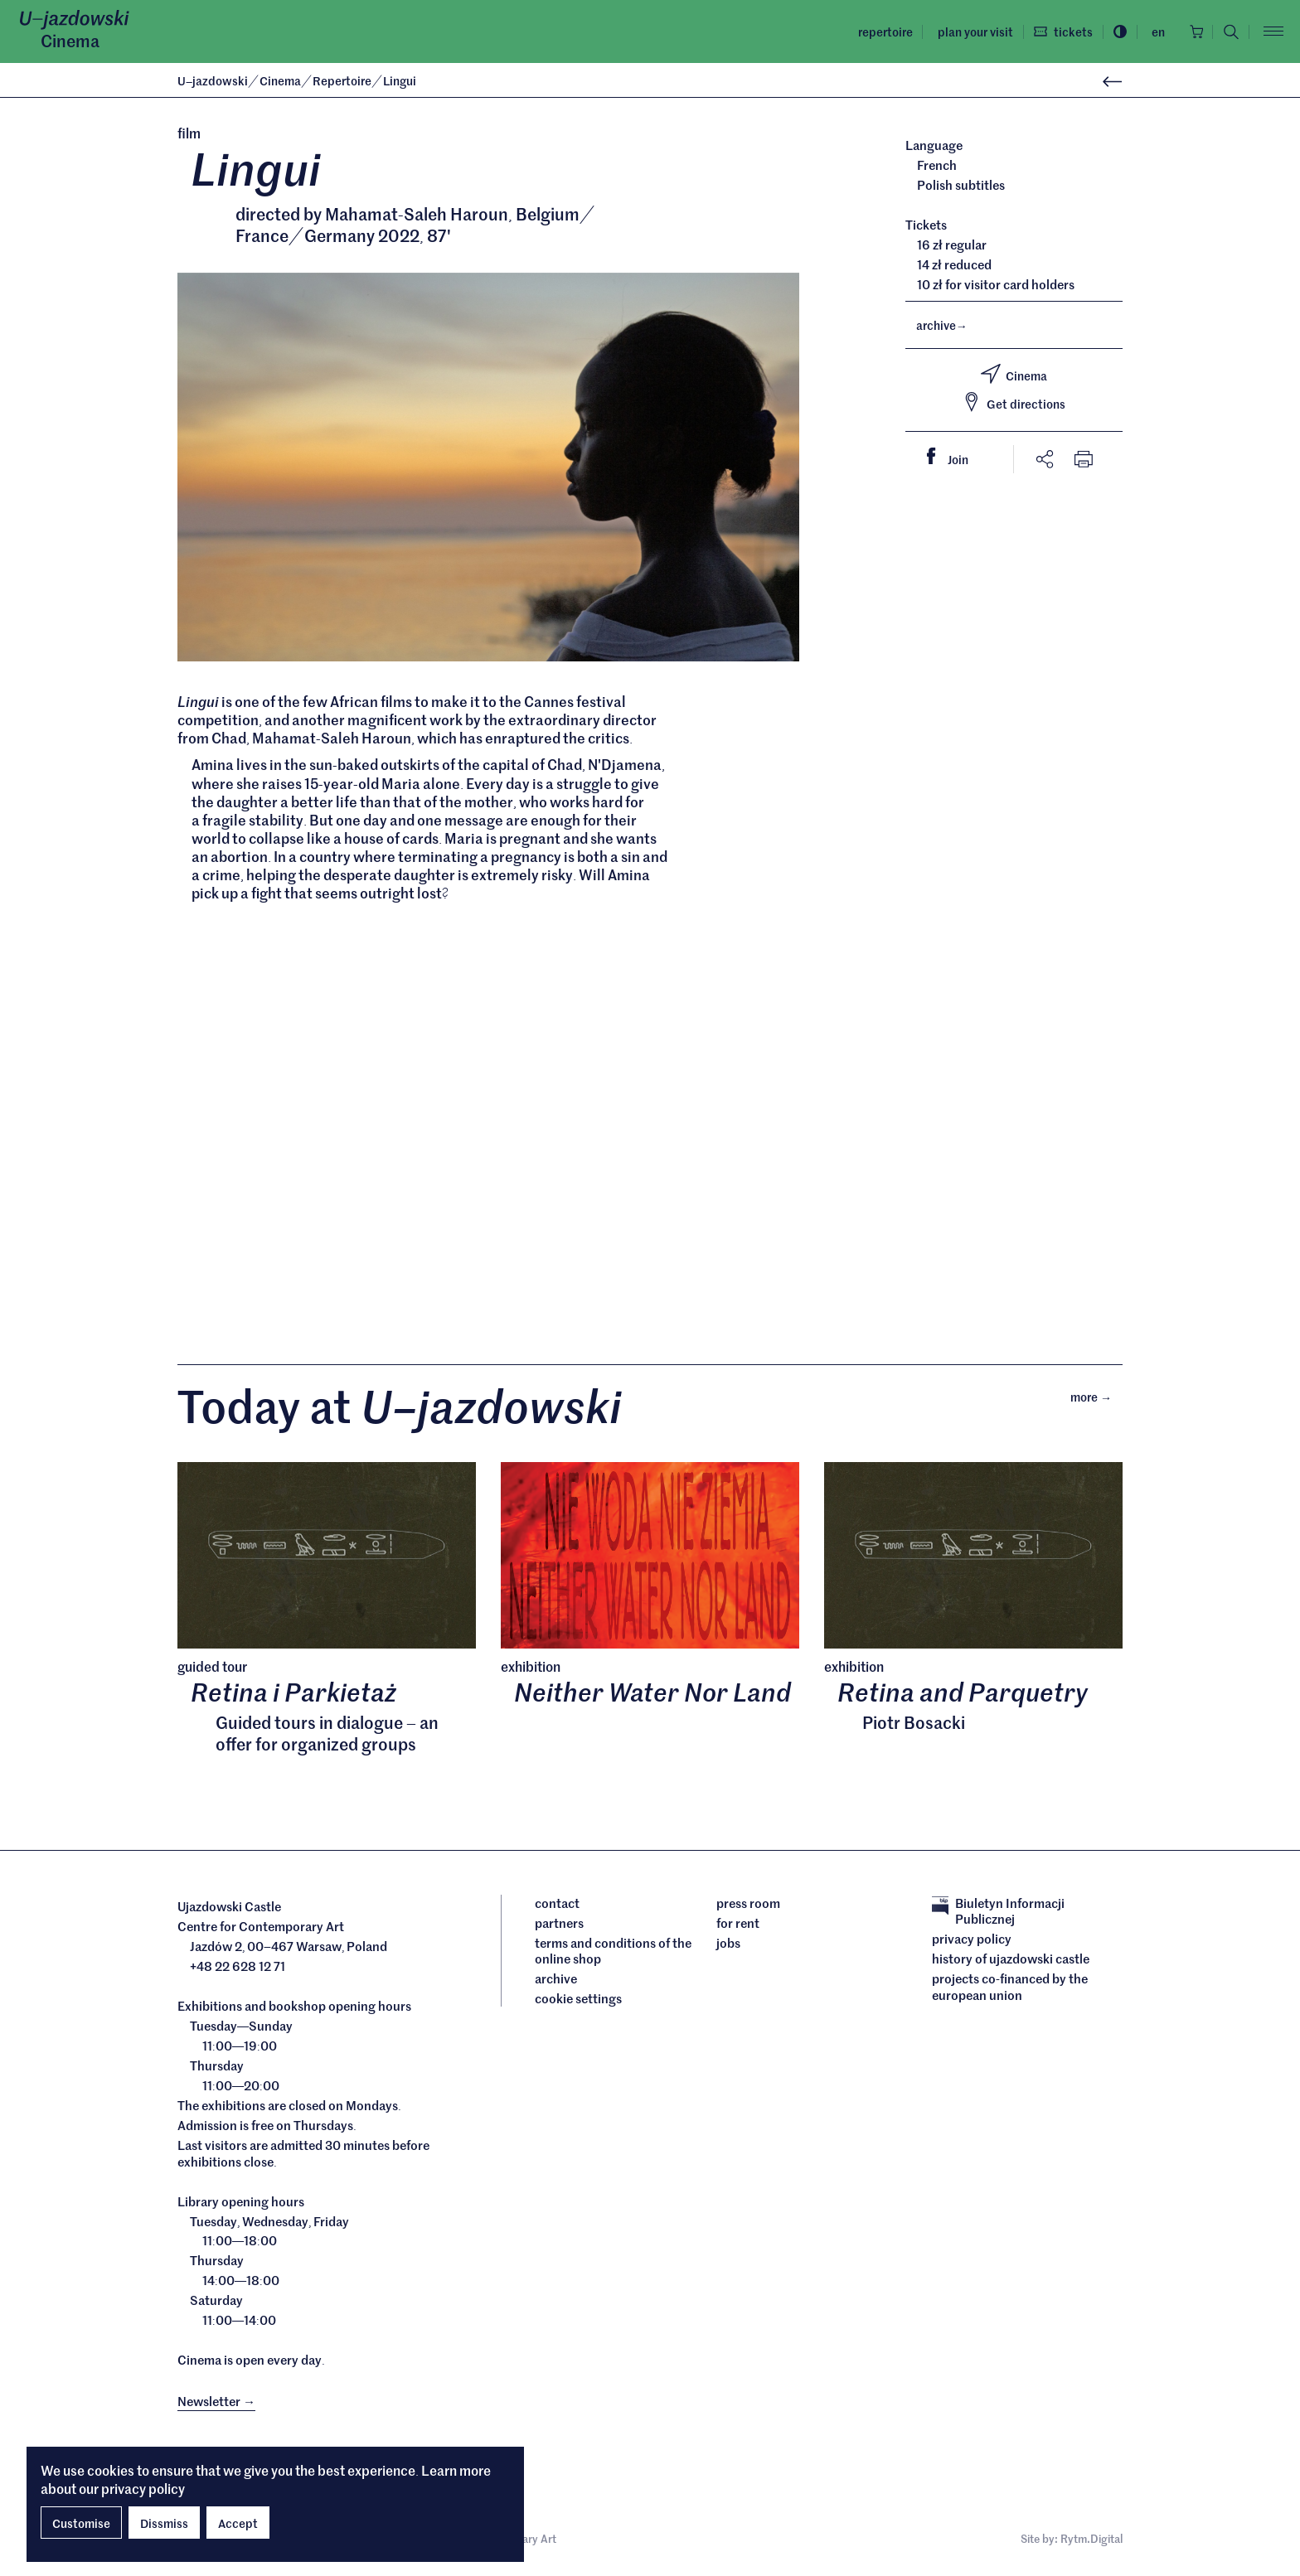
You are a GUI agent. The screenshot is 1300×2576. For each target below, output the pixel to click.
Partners (559, 1926)
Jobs (728, 1946)
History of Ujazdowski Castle (1010, 1962)
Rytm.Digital (1091, 2542)
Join (954, 457)
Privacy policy (971, 1942)
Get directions (1013, 402)
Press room (748, 1906)
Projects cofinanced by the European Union (1010, 1990)
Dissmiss (164, 2523)
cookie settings (578, 2002)
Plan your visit (970, 31)
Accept (238, 2523)
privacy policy (143, 2488)
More (1096, 1398)
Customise (81, 2523)
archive (942, 325)
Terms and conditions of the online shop (613, 1954)
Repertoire (880, 31)
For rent (737, 1926)
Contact (557, 1906)
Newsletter (216, 2405)
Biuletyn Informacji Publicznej (998, 1914)
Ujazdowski (212, 80)
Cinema (70, 40)
